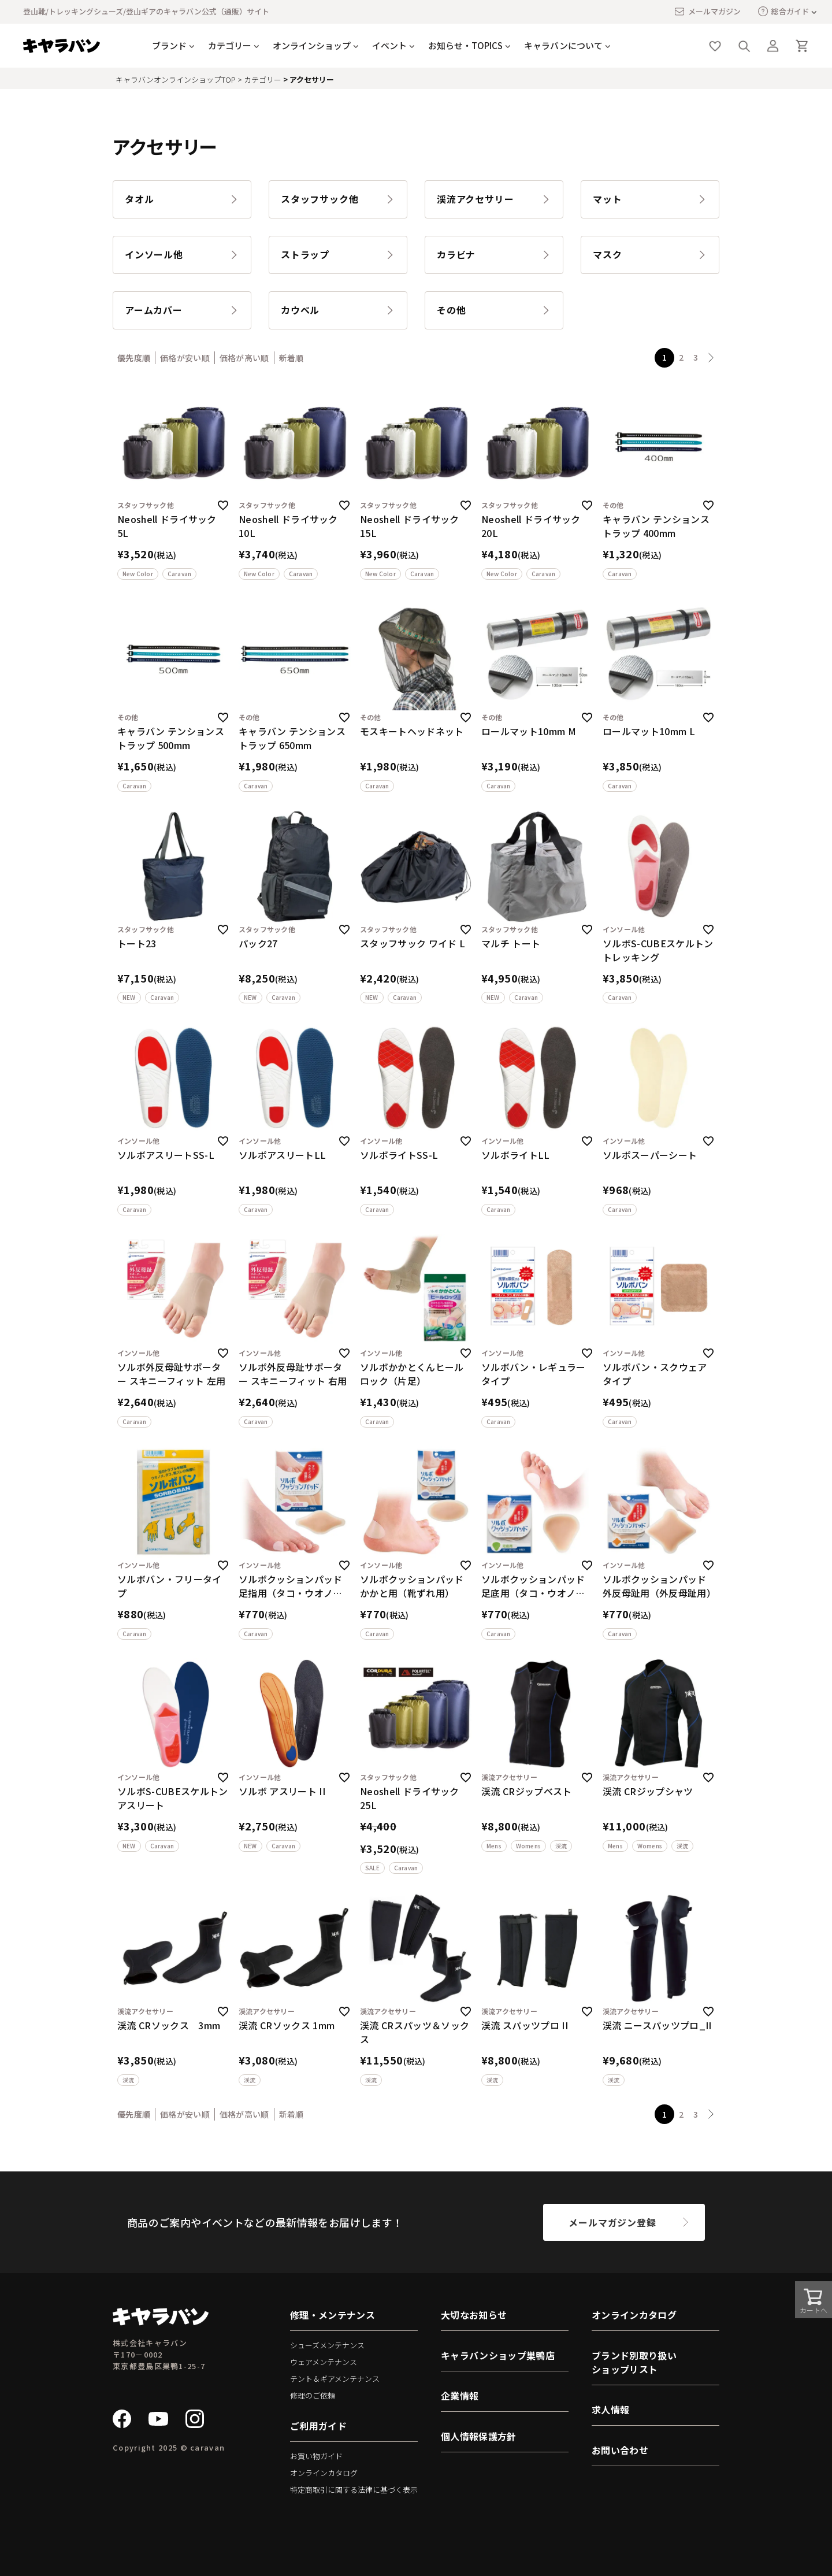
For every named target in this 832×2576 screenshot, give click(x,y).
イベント (389, 45)
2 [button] (681, 357)
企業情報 (459, 2396)
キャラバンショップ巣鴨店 (498, 2355)
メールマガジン (707, 11)
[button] (711, 358)
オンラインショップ (312, 45)
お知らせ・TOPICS (465, 45)
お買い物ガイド (316, 2456)
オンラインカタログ (324, 2472)
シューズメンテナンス (327, 2345)
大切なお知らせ (474, 2315)
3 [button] (695, 357)
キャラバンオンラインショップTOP (176, 79)
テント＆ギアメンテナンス (335, 2378)
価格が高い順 (244, 358)
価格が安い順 (185, 358)
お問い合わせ (620, 2450)
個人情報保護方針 (479, 2436)
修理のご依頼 (312, 2395)
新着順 (291, 358)
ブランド (169, 45)
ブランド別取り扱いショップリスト (634, 2362)
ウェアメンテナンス (323, 2361)
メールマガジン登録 (612, 2222)
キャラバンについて (563, 45)
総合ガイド (783, 11)
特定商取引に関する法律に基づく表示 (354, 2489)
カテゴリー (229, 45)
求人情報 (610, 2409)
